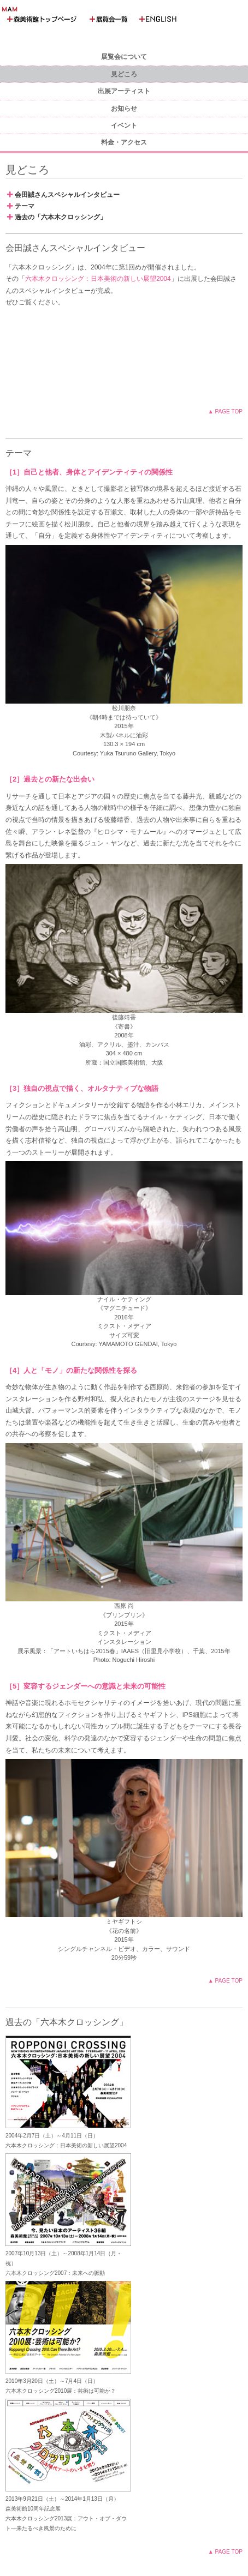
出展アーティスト (124, 91)
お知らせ (124, 108)
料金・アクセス (124, 142)
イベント (124, 125)
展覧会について (124, 57)
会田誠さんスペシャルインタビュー (63, 195)
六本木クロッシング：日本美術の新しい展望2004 (98, 279)
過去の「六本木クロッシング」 (57, 217)
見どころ (124, 74)
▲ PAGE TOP (225, 412)
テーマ (20, 206)
